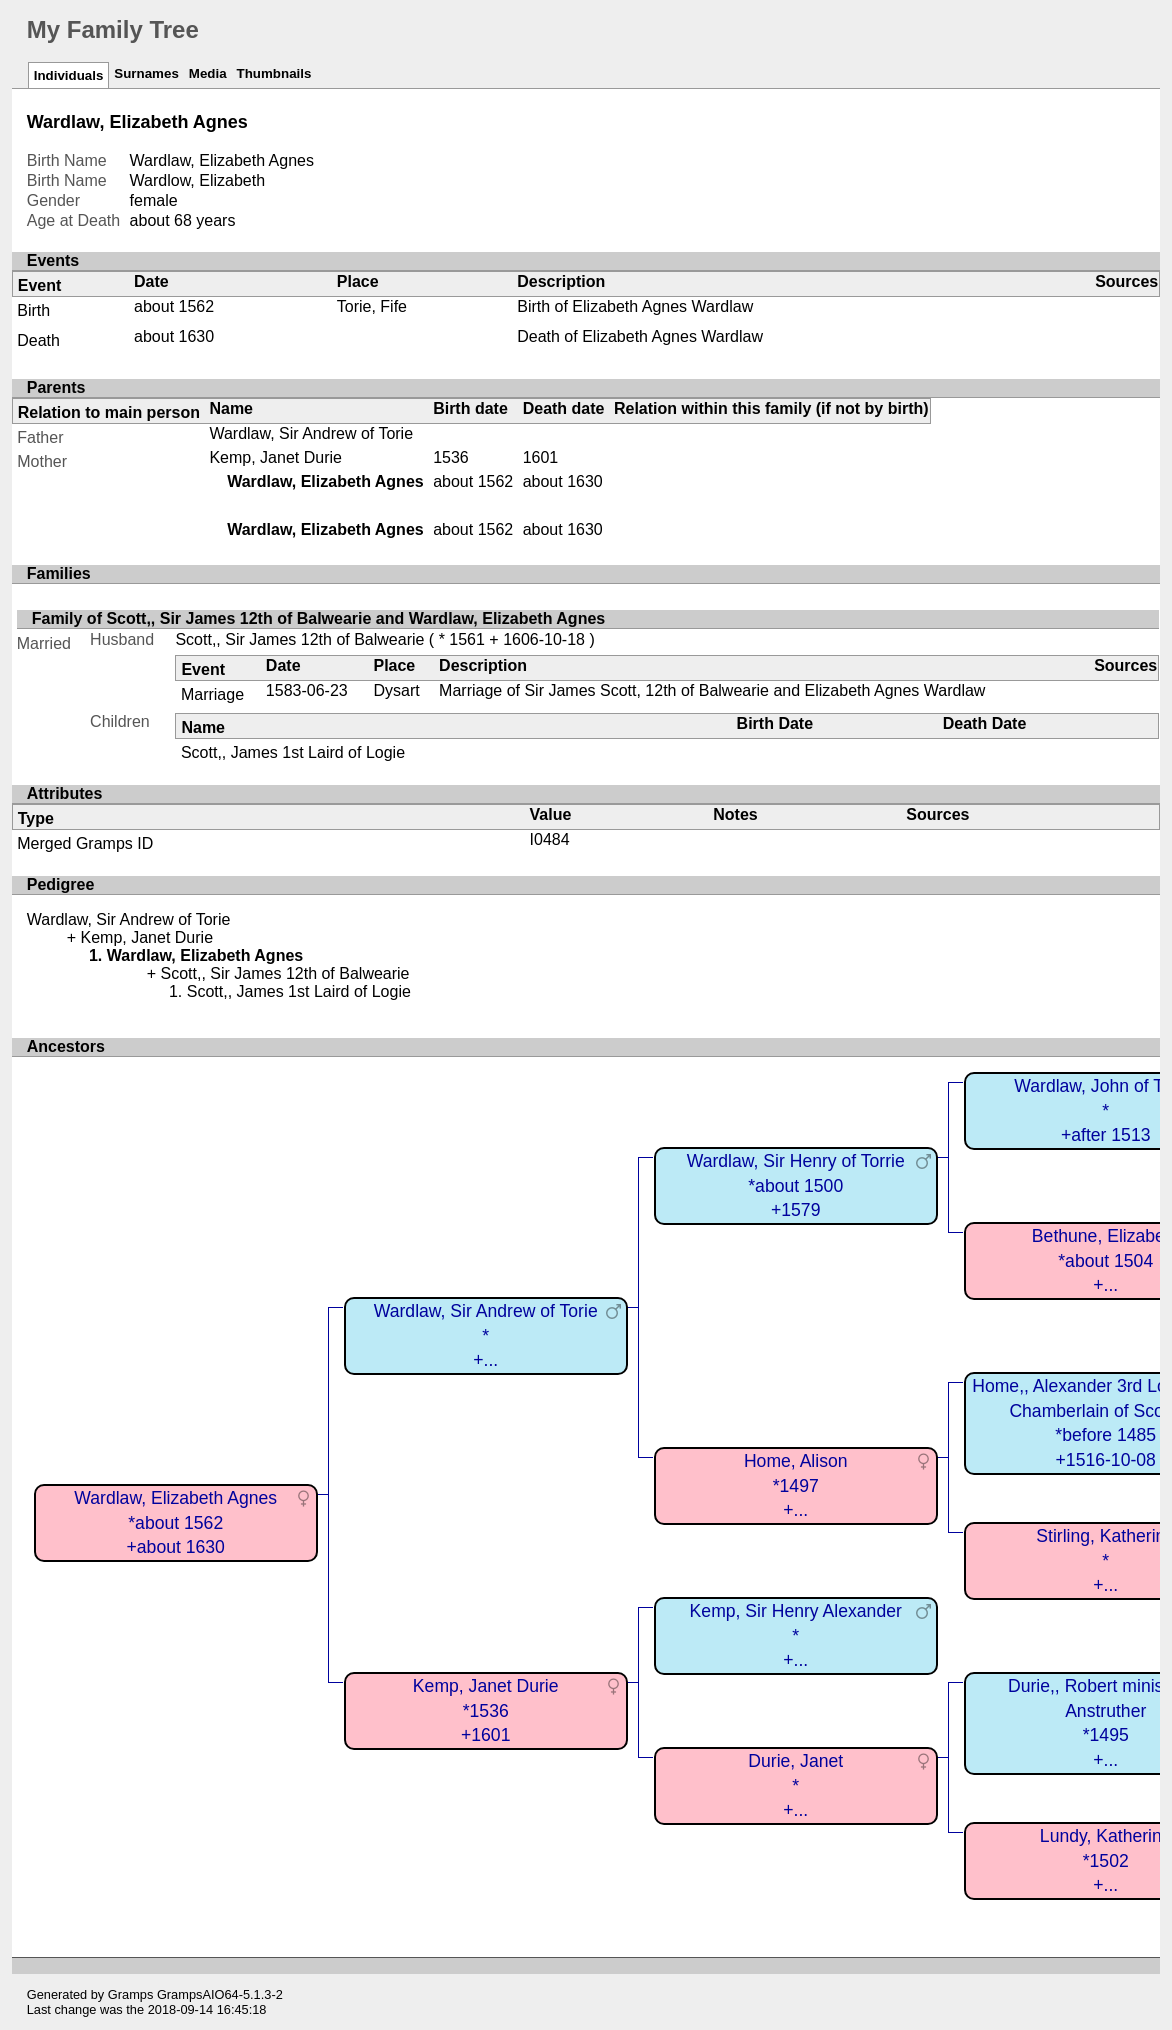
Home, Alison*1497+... (796, 1485)
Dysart (396, 690)
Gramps (131, 1994)
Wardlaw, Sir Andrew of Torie (311, 433)
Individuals (69, 75)
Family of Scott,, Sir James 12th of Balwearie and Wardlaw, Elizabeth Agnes (318, 618)
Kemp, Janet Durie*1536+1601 (486, 1710)
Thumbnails (274, 73)
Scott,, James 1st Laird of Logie (293, 752)
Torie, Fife (372, 306)
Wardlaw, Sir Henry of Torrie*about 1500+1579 (796, 1185)
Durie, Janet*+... (795, 1785)
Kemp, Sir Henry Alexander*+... (796, 1635)
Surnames (146, 73)
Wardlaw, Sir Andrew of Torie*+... (486, 1335)
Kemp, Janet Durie (275, 457)
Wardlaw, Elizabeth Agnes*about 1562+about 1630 (175, 1522)
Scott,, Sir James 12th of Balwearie (299, 639)
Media (208, 73)
